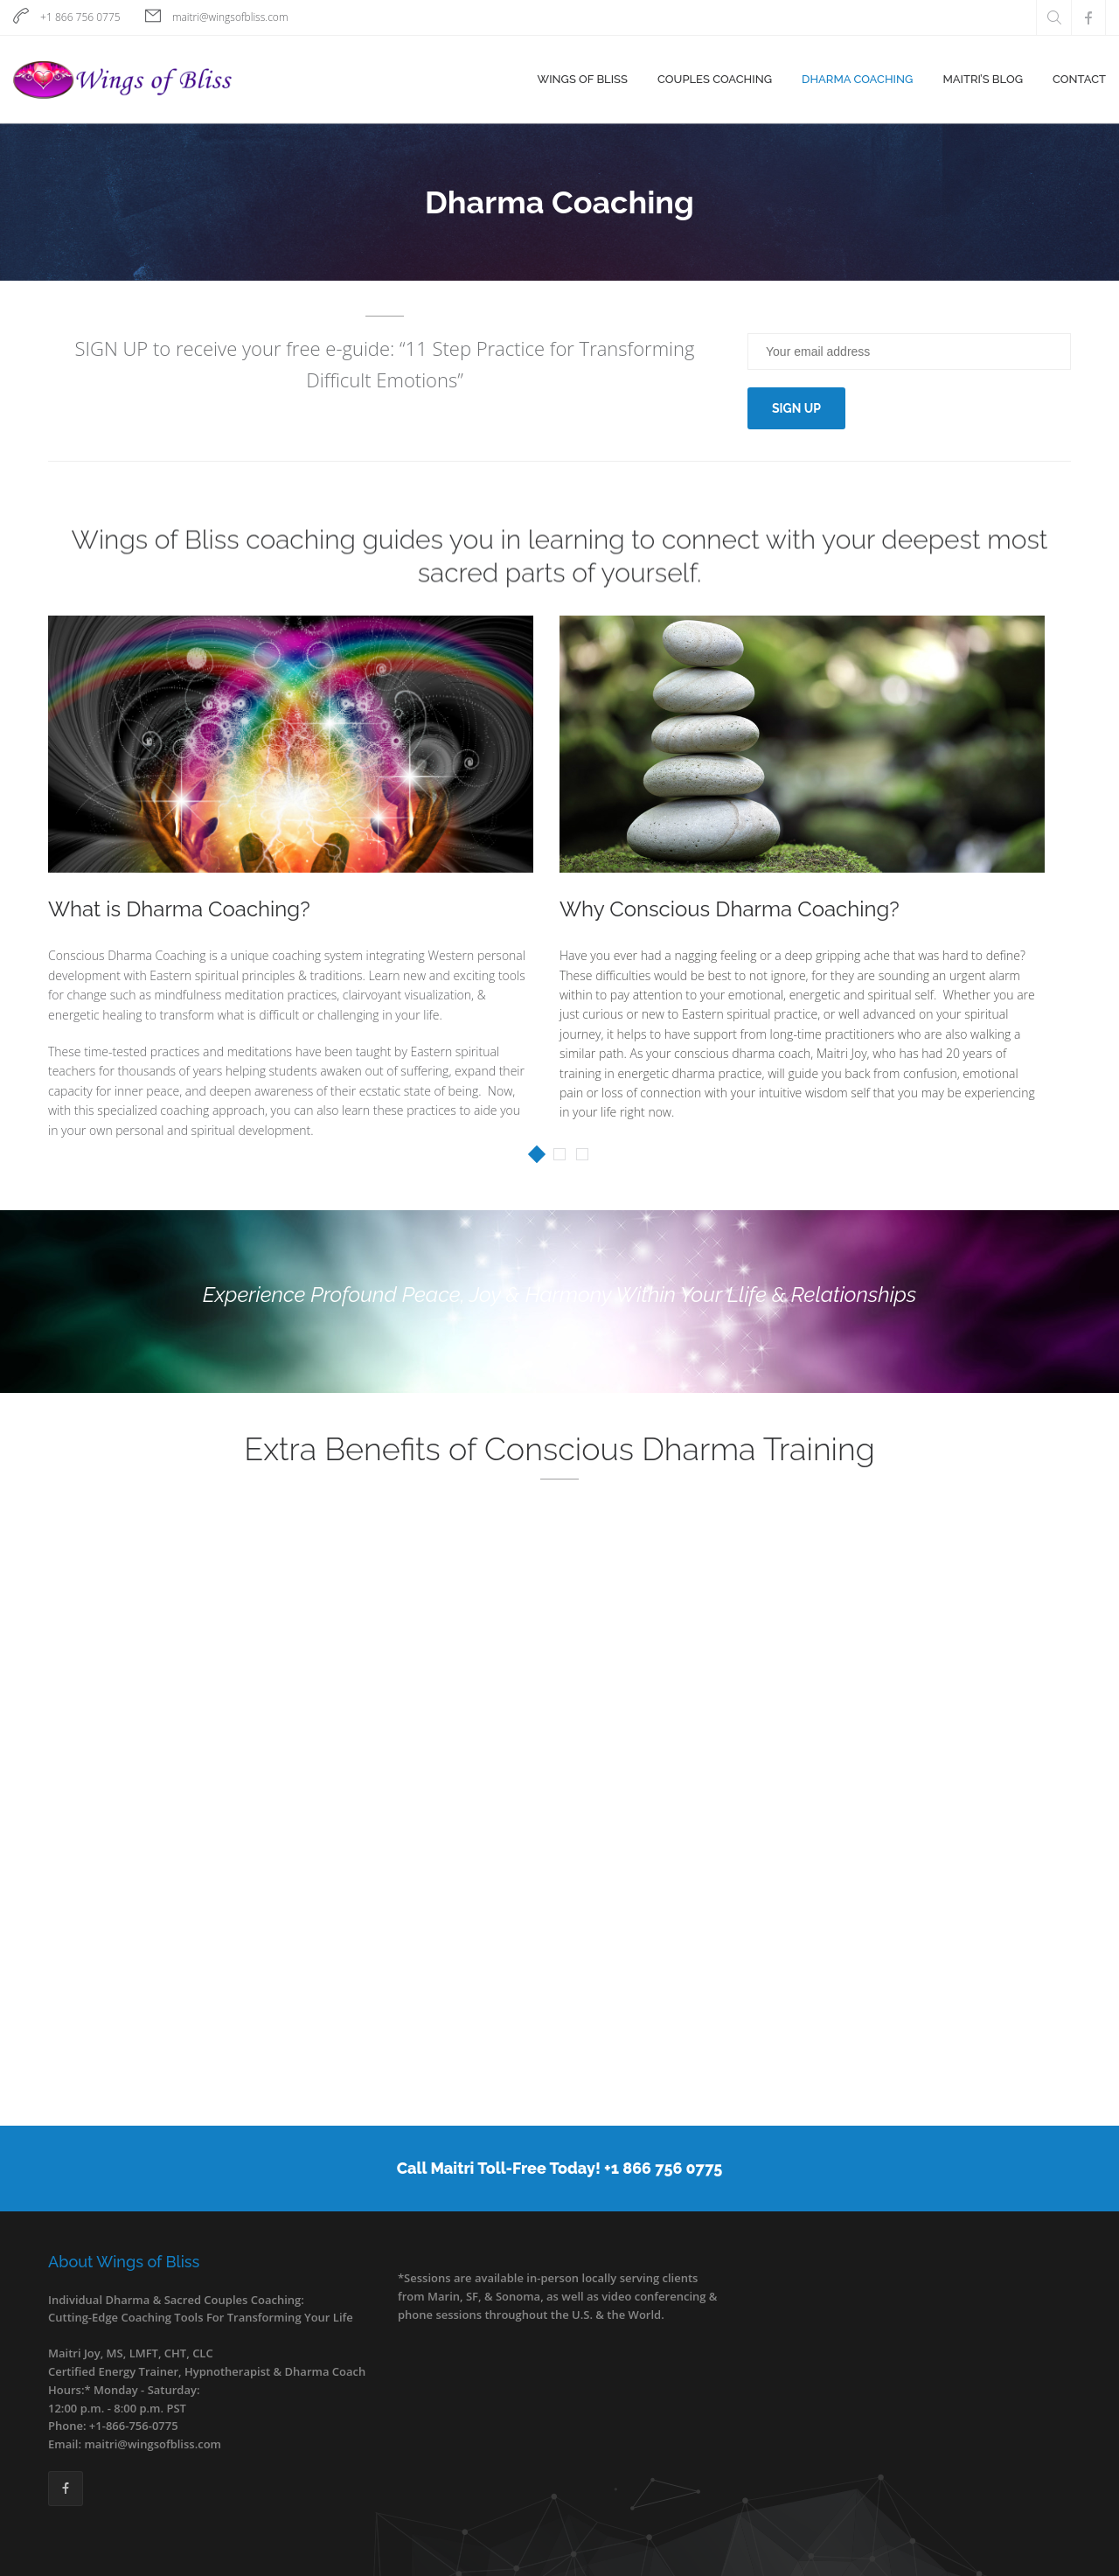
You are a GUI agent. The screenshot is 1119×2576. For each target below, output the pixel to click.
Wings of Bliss (583, 79)
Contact (1079, 79)
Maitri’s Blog (982, 79)
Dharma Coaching (857, 79)
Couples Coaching (714, 79)
